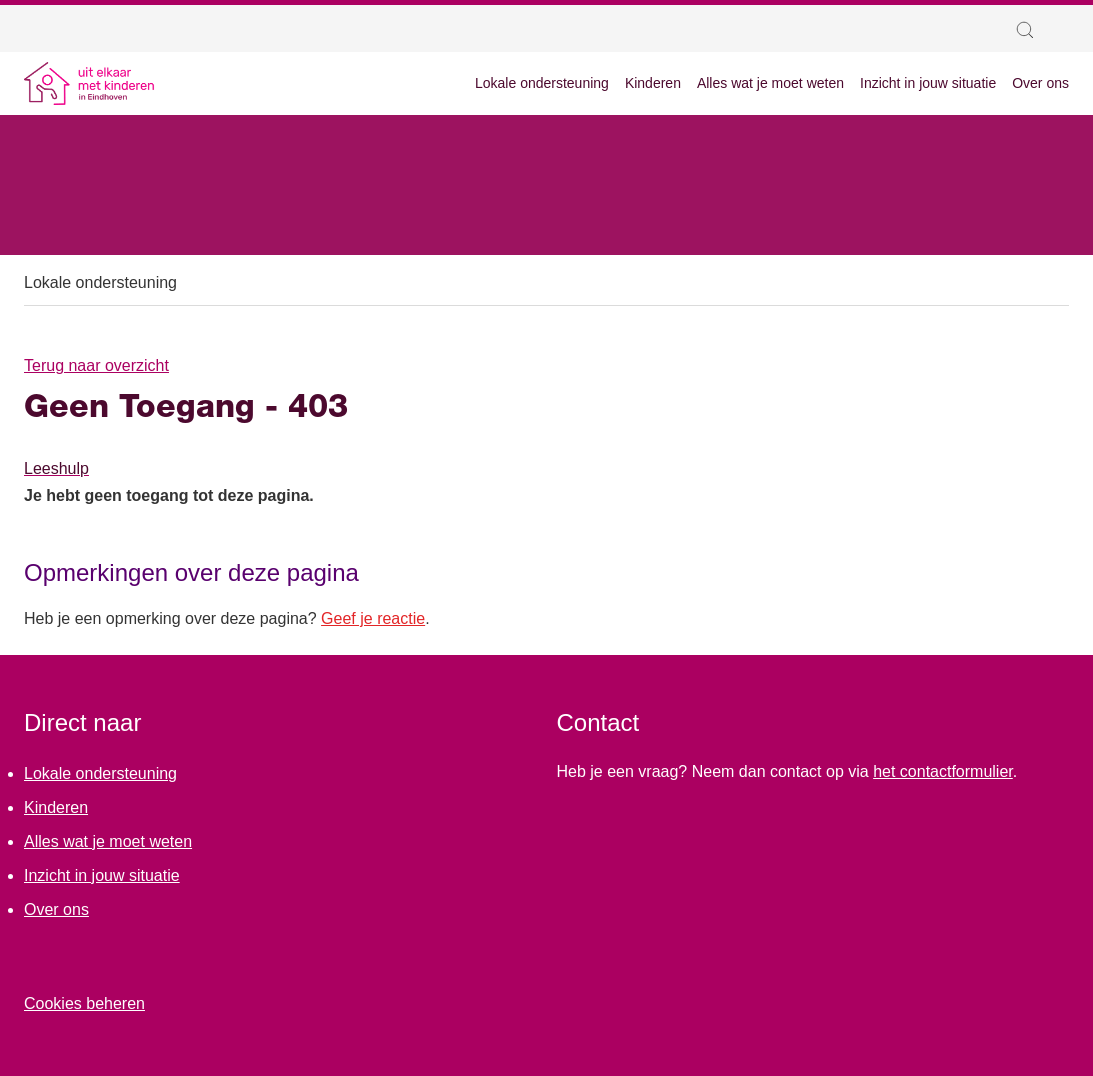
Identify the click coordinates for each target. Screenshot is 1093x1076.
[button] (1030, 30)
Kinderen (56, 807)
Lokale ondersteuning (100, 282)
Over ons (56, 909)
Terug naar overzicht (96, 365)
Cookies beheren (84, 1003)
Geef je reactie (373, 618)
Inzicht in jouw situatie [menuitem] (928, 83)
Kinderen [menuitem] (653, 83)
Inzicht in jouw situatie (102, 875)
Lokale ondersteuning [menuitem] (542, 83)
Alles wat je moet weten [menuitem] (770, 83)
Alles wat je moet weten (108, 841)
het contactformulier (943, 771)
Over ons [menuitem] (1040, 83)
